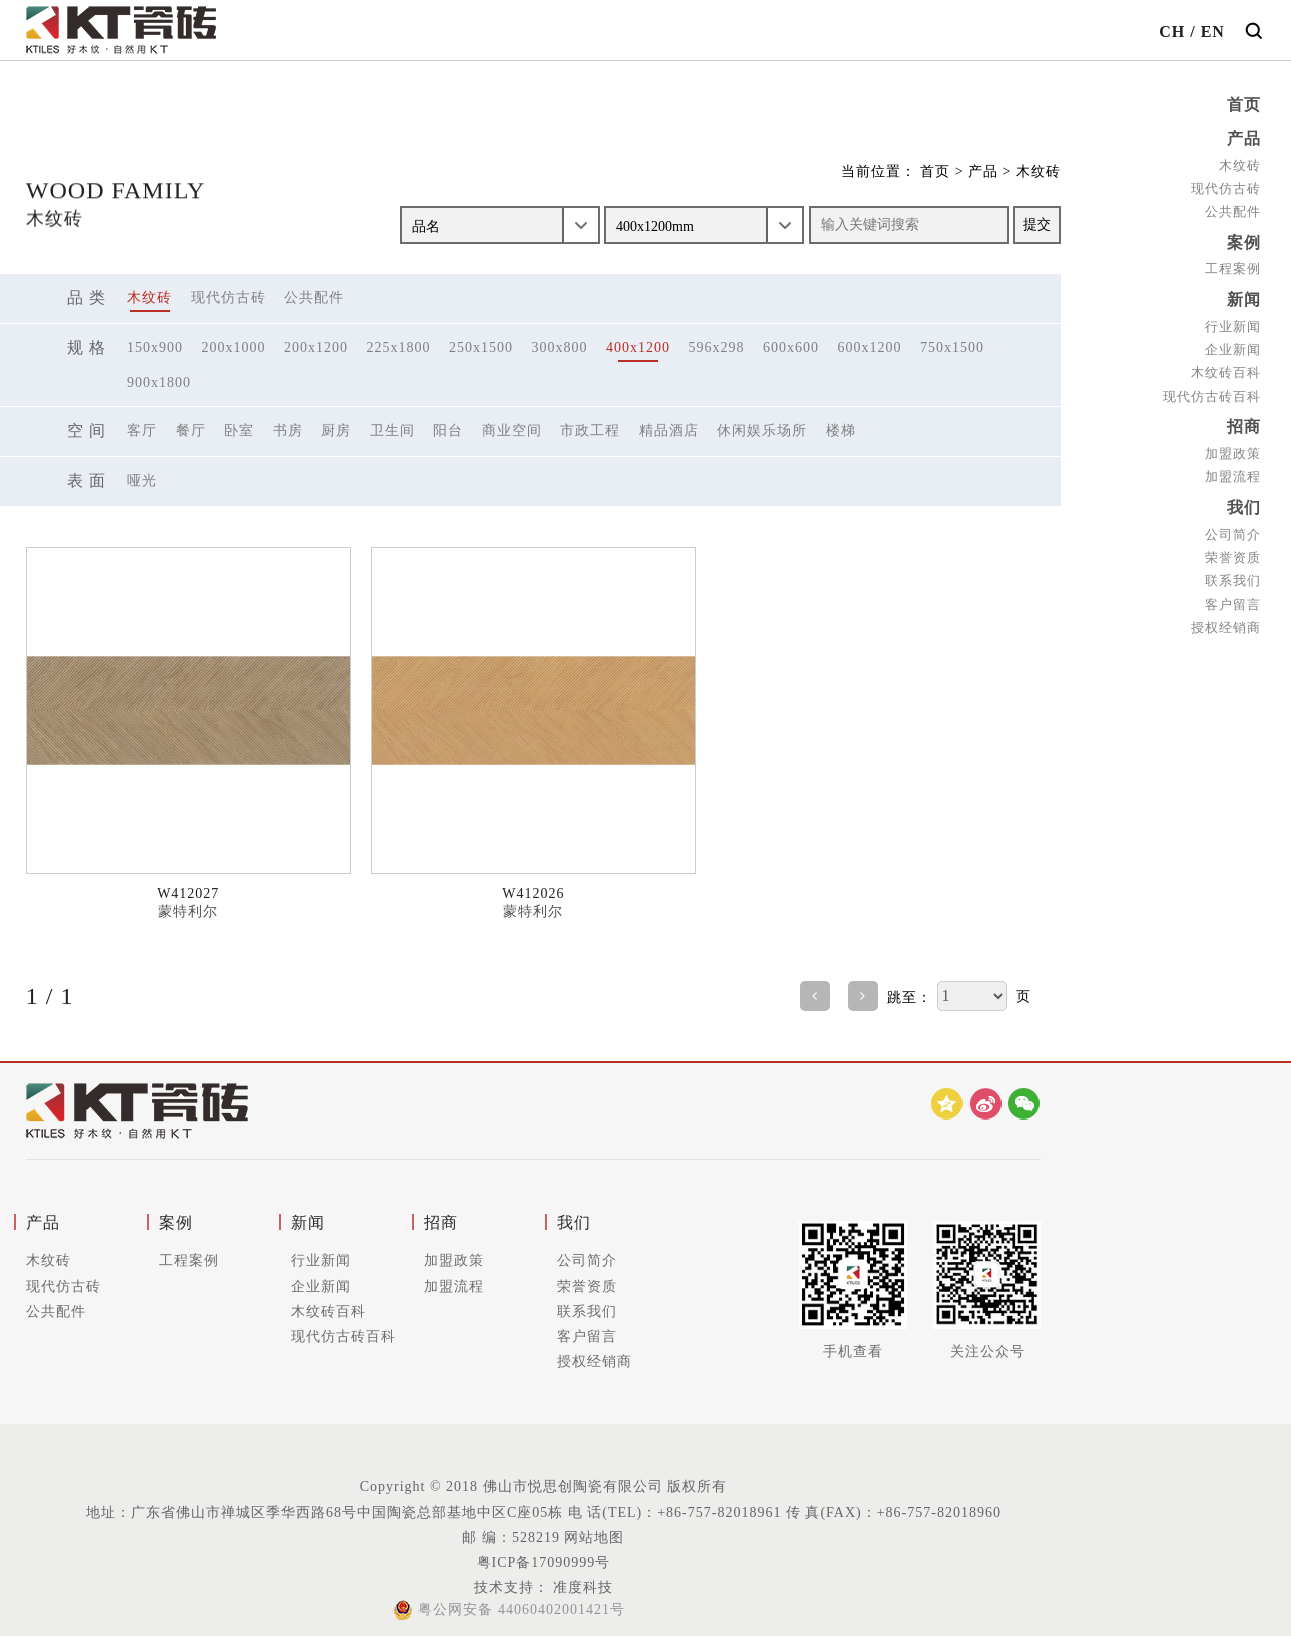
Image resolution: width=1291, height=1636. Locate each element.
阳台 (448, 430)
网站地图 (594, 1537)
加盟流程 (1233, 470)
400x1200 (638, 347)
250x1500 (481, 347)
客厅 (142, 430)
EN (1213, 31)
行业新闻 (1233, 321)
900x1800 (159, 382)
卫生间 (392, 430)
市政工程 (590, 430)
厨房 (336, 430)
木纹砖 (1240, 163)
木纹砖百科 (1226, 367)
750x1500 (952, 347)
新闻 (1244, 295)
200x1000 (234, 347)
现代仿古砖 (1226, 186)
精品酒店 (669, 430)
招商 (1244, 421)
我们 (1244, 500)
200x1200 (316, 347)
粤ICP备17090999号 (544, 1562)
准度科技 (581, 1587)
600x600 (791, 347)
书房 (288, 430)
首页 (1244, 104)
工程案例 (1233, 265)
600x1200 (870, 347)
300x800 (560, 347)
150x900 (155, 347)
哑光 (142, 480)
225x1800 (399, 347)
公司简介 (1233, 526)
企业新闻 (1233, 344)
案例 (1244, 239)
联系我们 (1233, 572)
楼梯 (841, 430)
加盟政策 (1233, 447)
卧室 (239, 430)
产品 (1244, 137)
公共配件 (1233, 209)
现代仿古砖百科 (1212, 390)
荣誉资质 (1233, 549)
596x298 (717, 347)
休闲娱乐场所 (762, 430)
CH (1172, 31)
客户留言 (1233, 595)
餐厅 (191, 430)
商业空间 (512, 430)
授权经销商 (1226, 618)
